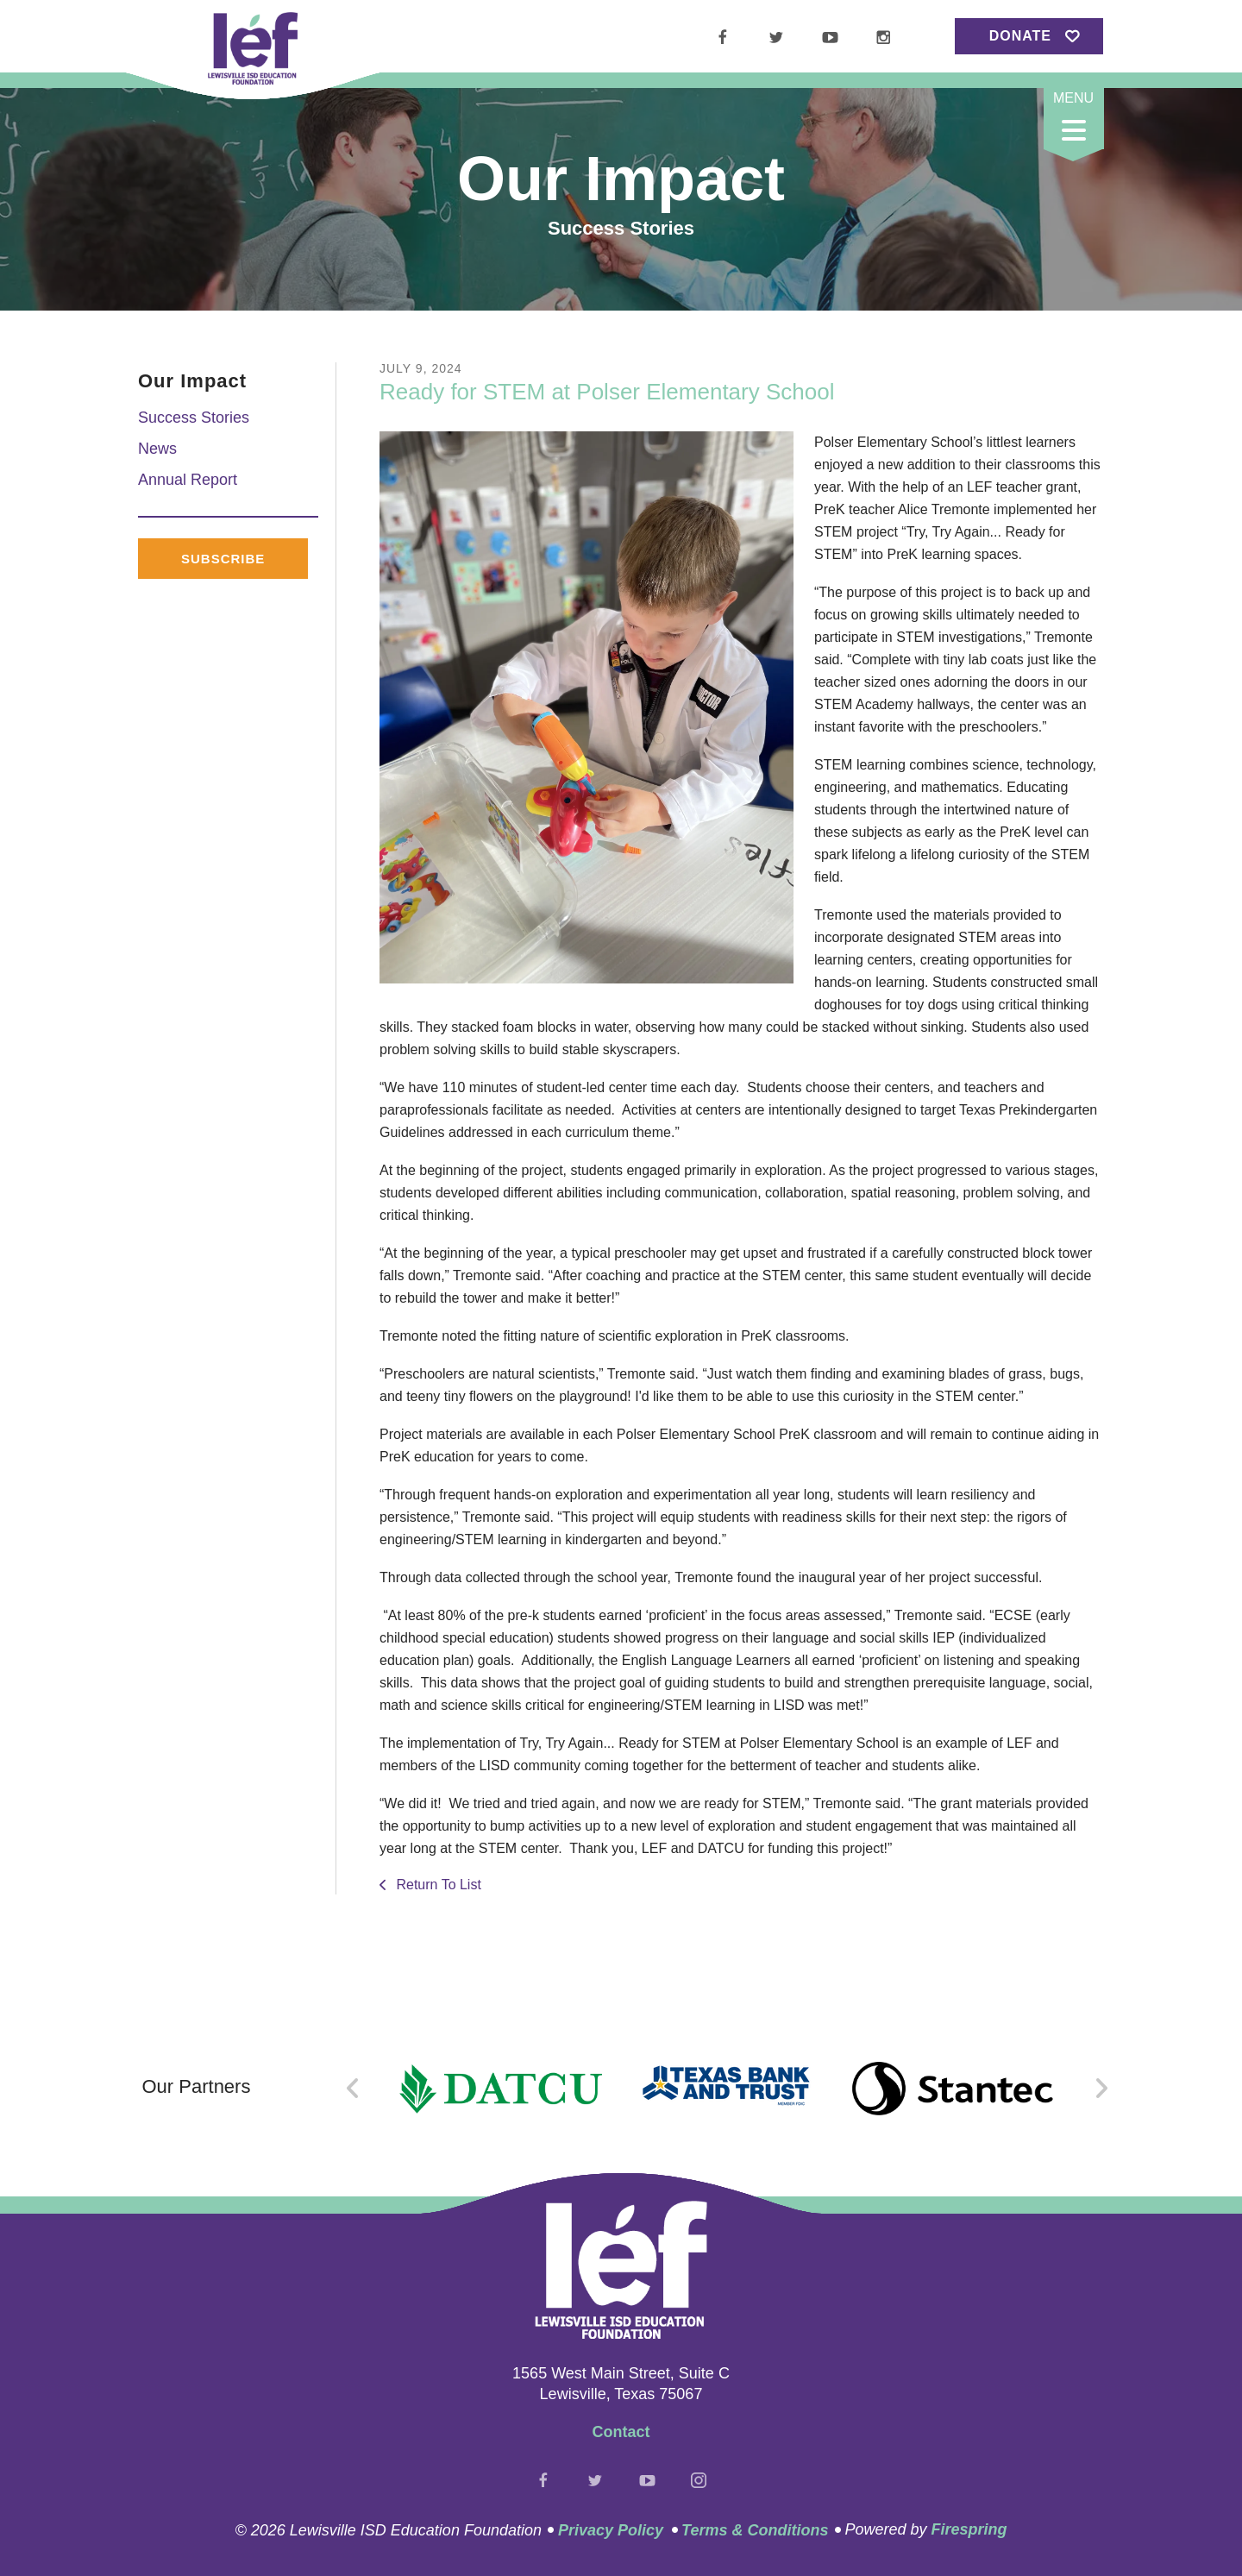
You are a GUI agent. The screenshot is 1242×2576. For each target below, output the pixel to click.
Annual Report (187, 479)
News (157, 448)
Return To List (436, 1884)
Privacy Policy (610, 2530)
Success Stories (193, 417)
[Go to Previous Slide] (353, 2089)
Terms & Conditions (754, 2530)
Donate (1020, 35)
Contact (621, 2432)
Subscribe (223, 558)
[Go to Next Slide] (1101, 2089)
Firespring (969, 2529)
